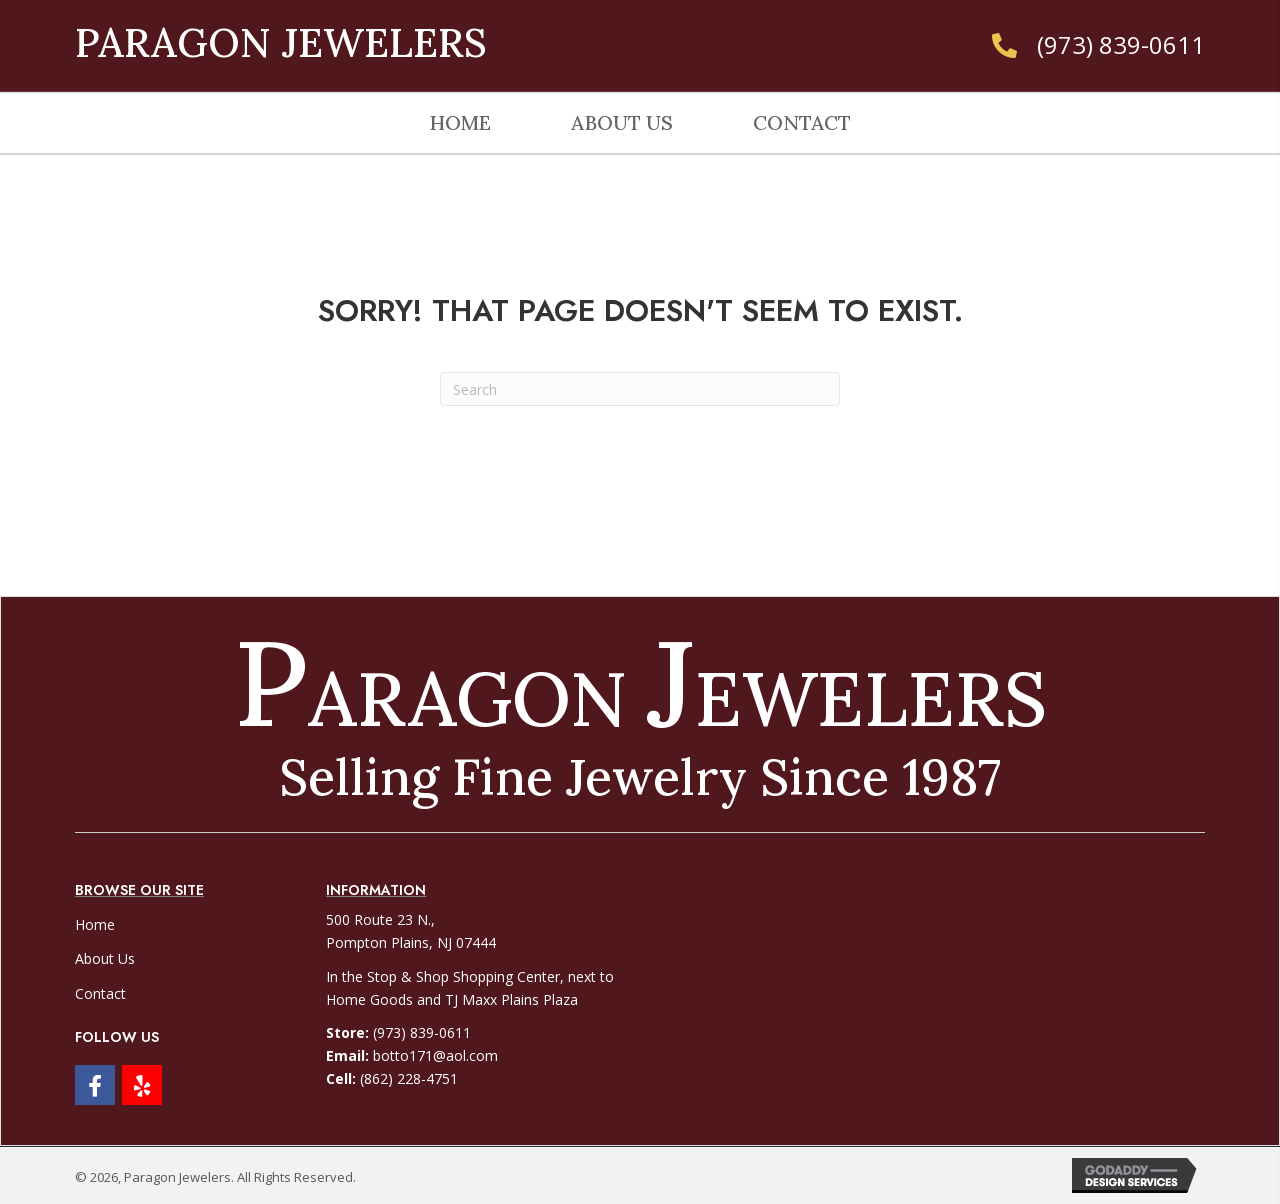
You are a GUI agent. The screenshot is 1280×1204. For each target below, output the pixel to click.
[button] (95, 1085)
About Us (105, 958)
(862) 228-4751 (409, 1078)
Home (95, 924)
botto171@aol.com (435, 1055)
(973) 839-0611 (1121, 44)
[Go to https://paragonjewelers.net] (226, 36)
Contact (100, 993)
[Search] (640, 389)
